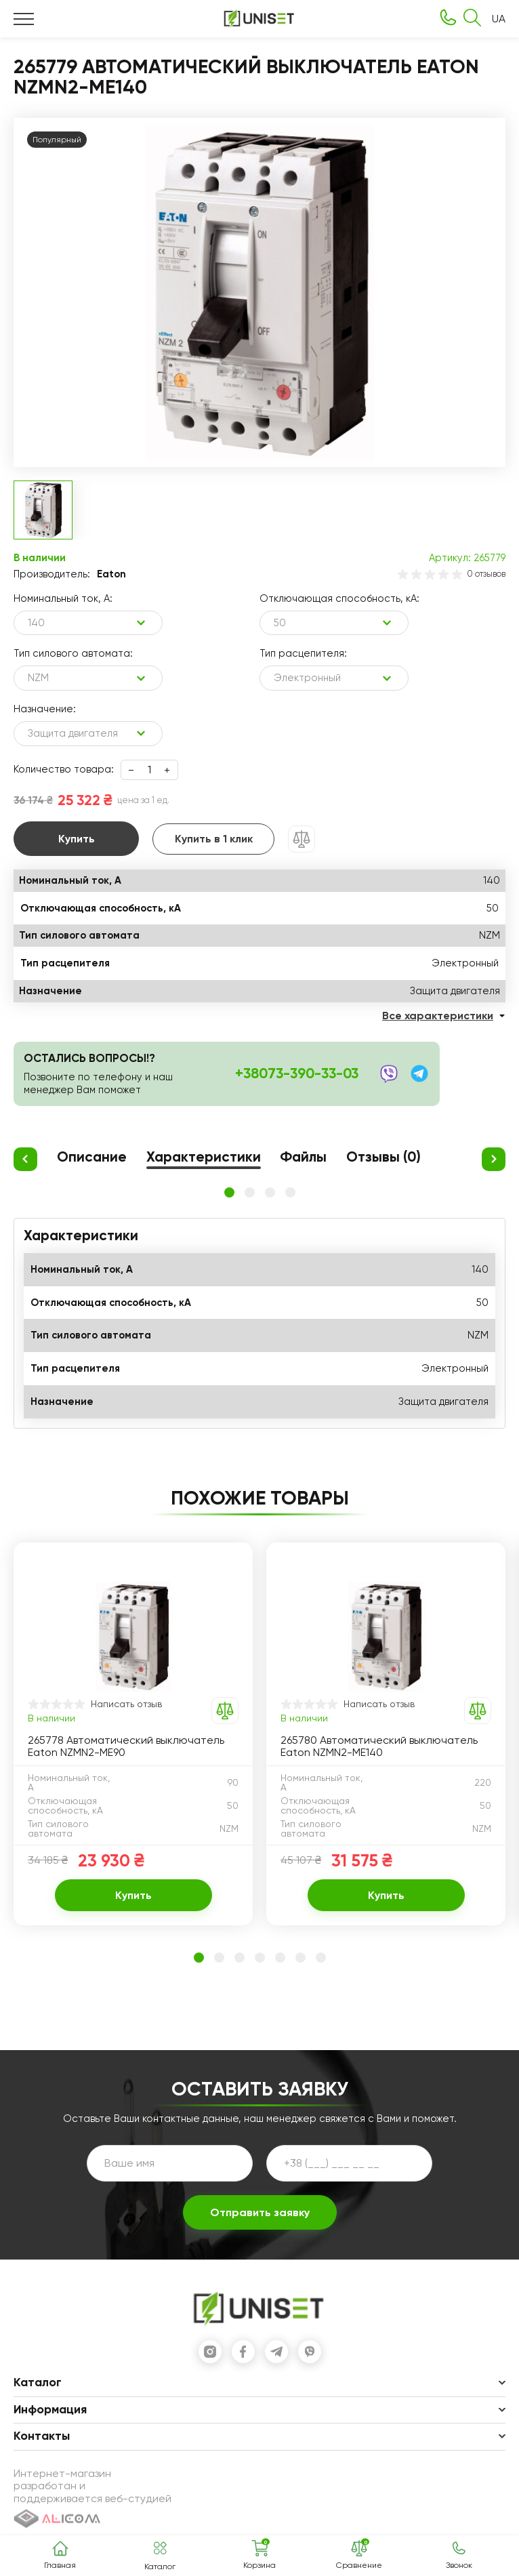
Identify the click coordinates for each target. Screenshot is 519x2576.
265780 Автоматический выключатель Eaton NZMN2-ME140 (379, 1746)
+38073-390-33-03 (296, 1074)
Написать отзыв (126, 1704)
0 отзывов (486, 574)
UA (498, 19)
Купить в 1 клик (214, 838)
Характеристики (203, 1157)
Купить (76, 838)
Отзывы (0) (383, 1157)
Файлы (303, 1157)
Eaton (111, 574)
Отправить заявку (260, 2212)
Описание (92, 1157)
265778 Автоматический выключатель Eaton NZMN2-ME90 (126, 1746)
